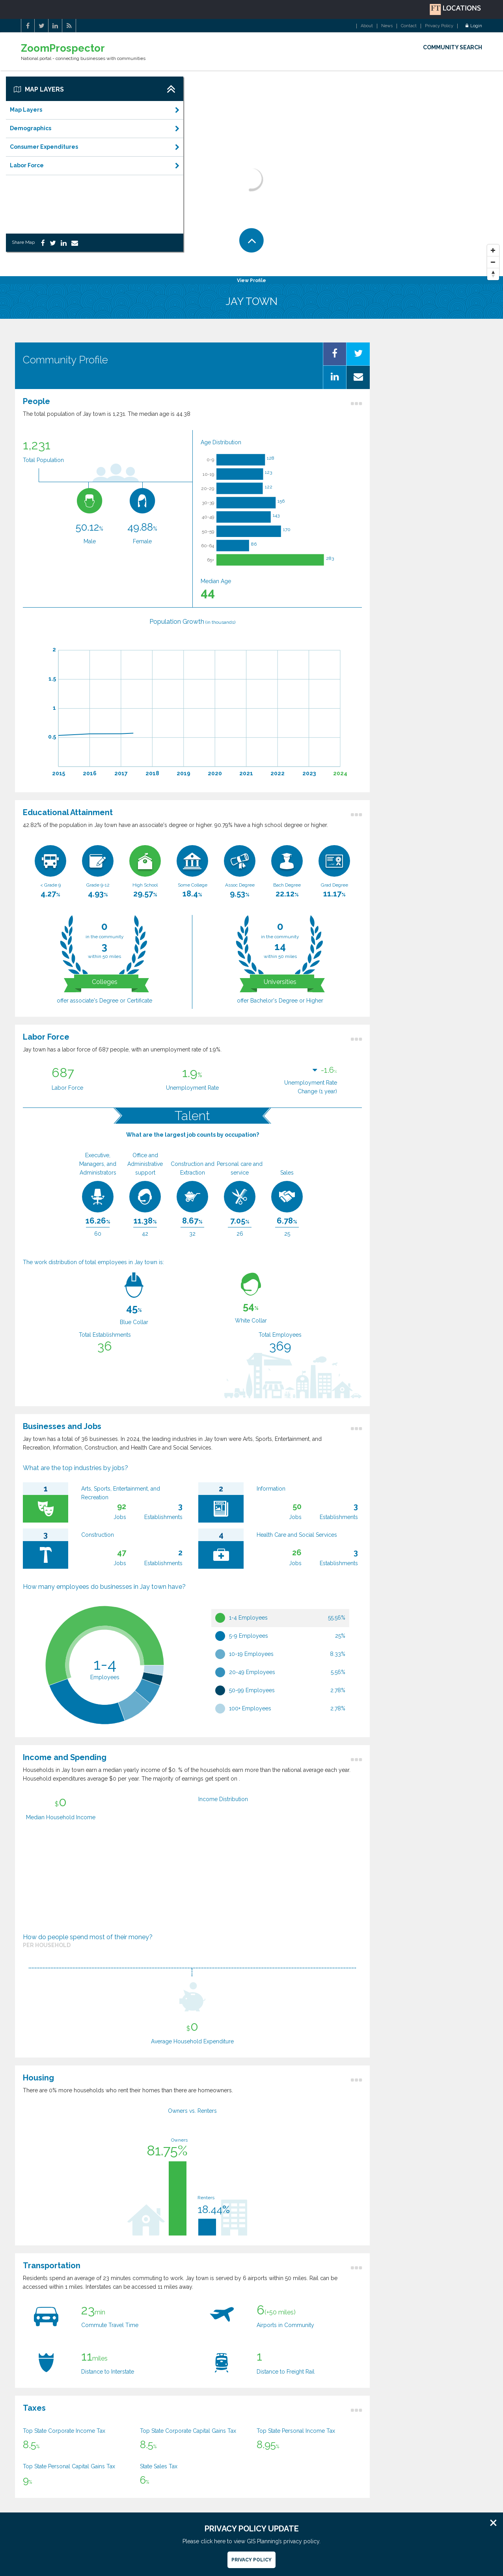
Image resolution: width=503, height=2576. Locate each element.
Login (474, 26)
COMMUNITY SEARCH (452, 47)
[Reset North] (493, 274)
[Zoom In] (493, 250)
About (367, 26)
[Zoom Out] (493, 262)
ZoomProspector (63, 48)
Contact (409, 26)
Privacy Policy (439, 26)
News (387, 26)
